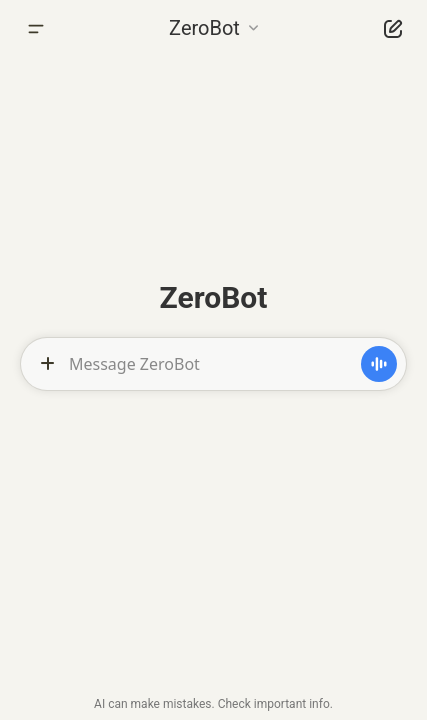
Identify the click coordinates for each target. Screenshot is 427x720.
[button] (213, 26)
